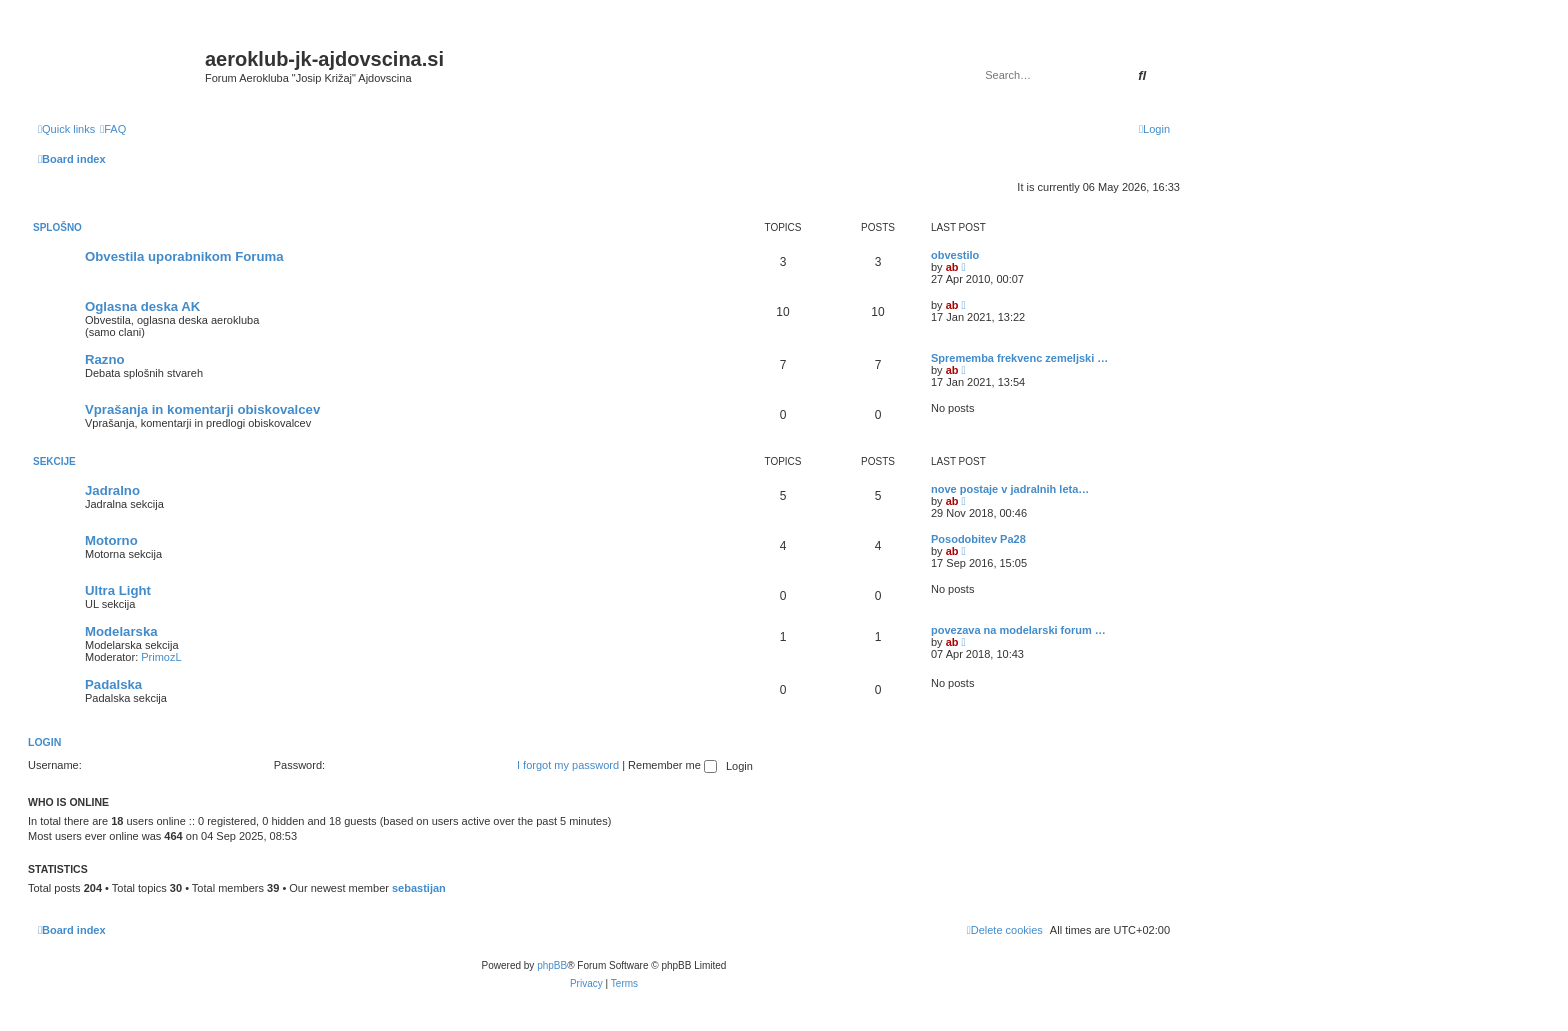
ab (952, 267)
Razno (105, 359)
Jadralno (112, 490)
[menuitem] (113, 129)
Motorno (111, 540)
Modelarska (121, 631)
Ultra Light (118, 590)
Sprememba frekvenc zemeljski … (1019, 358)
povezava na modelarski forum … (1018, 630)
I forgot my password (568, 765)
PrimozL (161, 657)
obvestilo (955, 255)
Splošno (57, 227)
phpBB (552, 965)
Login (44, 742)
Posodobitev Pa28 (978, 539)
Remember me (672, 765)
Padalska (113, 684)
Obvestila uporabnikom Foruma (184, 256)
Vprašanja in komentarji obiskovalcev (202, 409)
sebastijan (419, 888)
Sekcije (54, 461)
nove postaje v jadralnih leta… (1010, 489)
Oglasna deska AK (142, 306)
